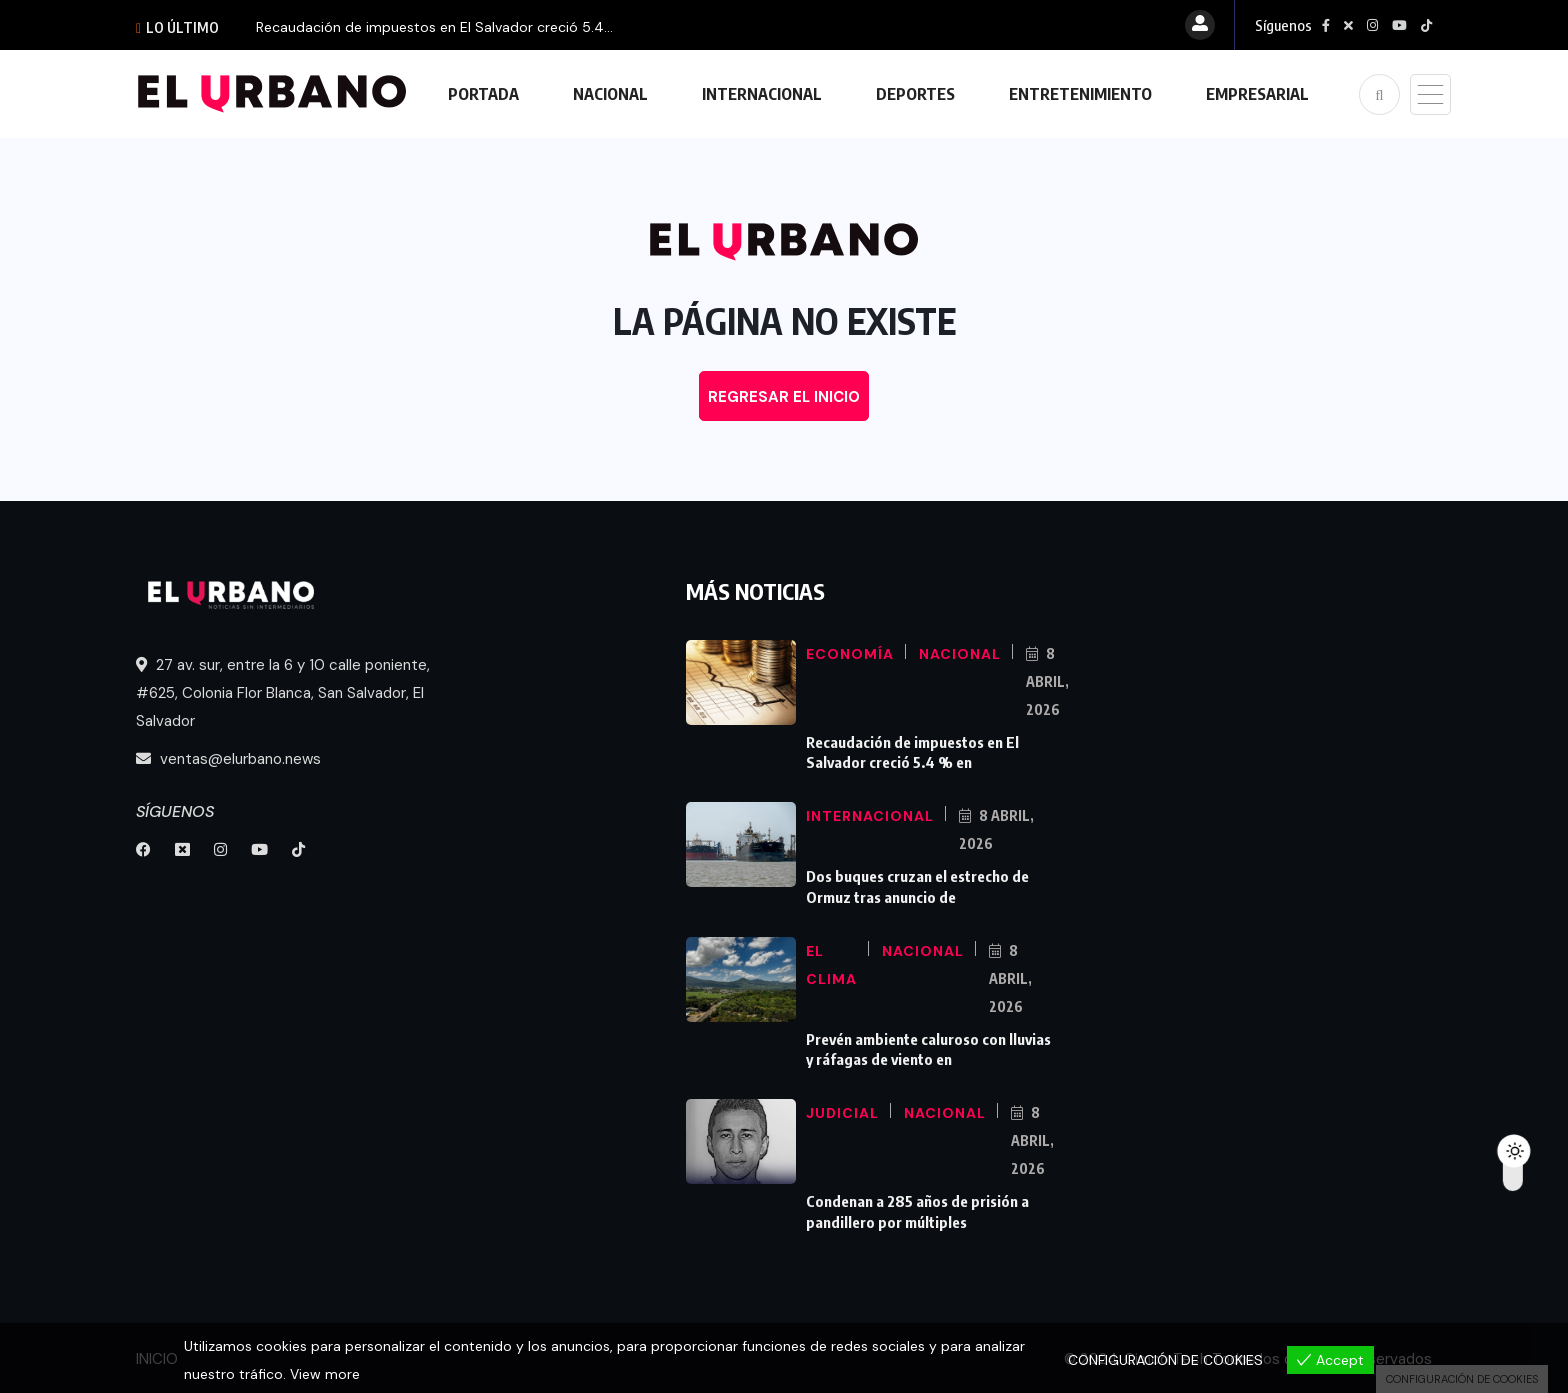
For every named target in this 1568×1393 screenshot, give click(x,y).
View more (325, 1374)
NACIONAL (610, 94)
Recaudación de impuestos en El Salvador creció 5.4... (434, 27)
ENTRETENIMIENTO (1080, 94)
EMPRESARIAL (1257, 94)
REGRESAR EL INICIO (784, 397)
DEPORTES (915, 94)
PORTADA (483, 94)
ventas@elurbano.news (228, 759)
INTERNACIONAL (762, 94)
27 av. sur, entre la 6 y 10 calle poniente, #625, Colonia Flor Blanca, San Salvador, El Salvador (283, 693)
